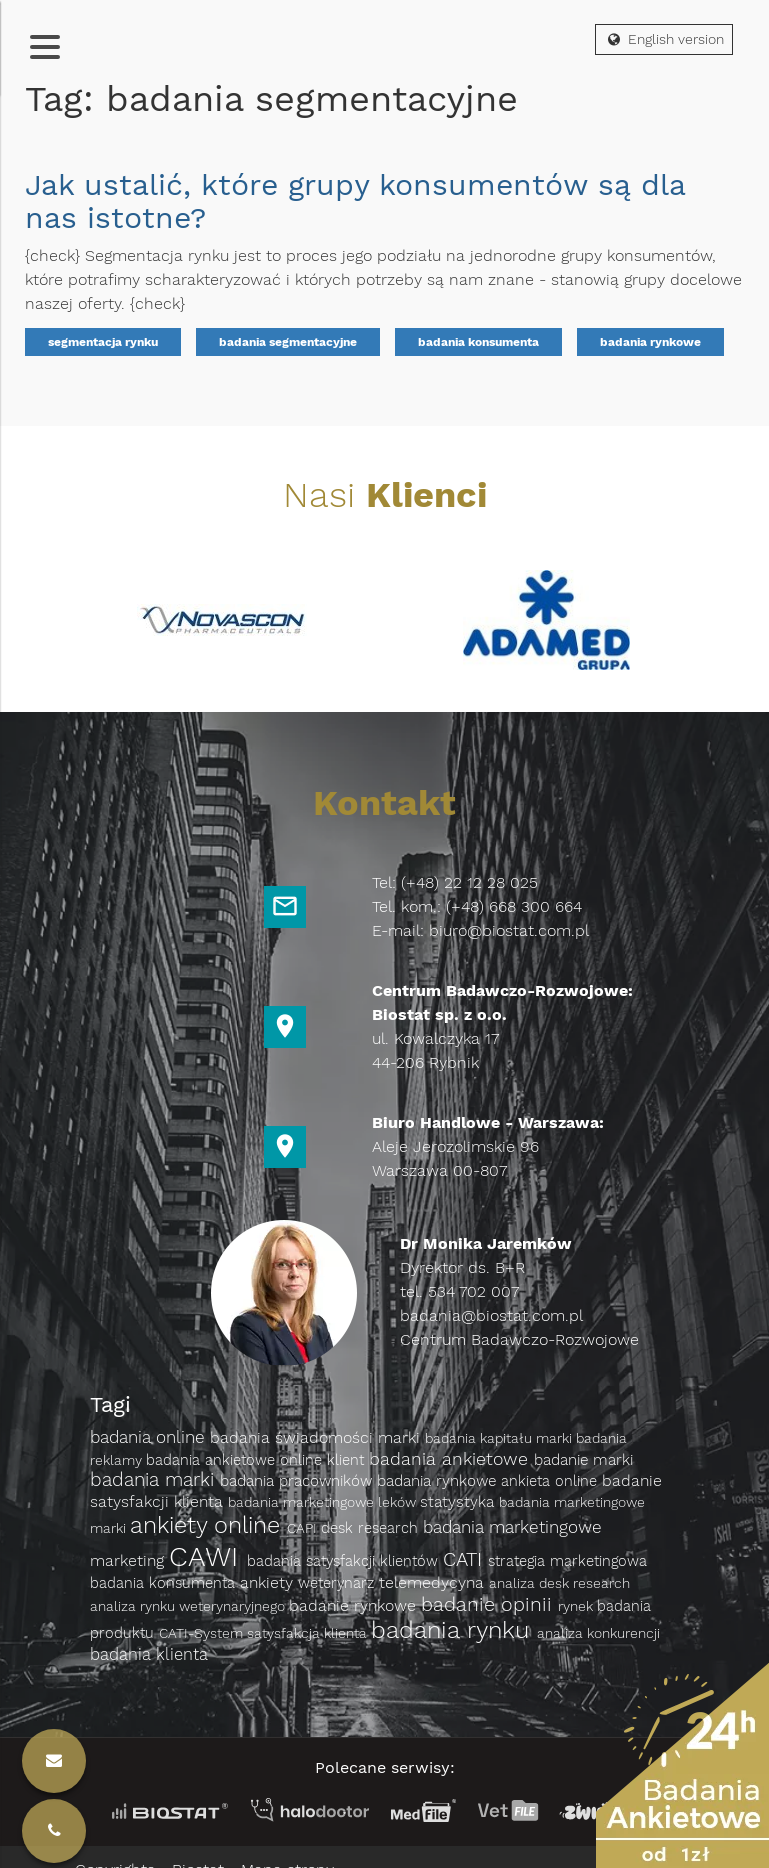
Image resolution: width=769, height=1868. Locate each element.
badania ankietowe (451, 1458)
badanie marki (583, 1460)
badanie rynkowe (355, 1605)
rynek (577, 1606)
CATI (465, 1559)
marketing (129, 1560)
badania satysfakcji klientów (345, 1561)
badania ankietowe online (236, 1460)
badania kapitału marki (500, 1438)
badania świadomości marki (317, 1437)
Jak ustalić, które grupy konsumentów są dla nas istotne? (355, 201)
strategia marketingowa (567, 1561)
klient (348, 1460)
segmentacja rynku (103, 342)
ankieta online (551, 1481)
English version (664, 39)
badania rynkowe (650, 342)
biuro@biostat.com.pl (509, 930)
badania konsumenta (478, 342)
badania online (150, 1437)
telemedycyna (434, 1582)
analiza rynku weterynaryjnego (189, 1606)
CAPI (304, 1528)
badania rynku (454, 1630)
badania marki (155, 1479)
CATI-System (203, 1633)
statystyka (459, 1502)
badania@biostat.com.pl (491, 1315)
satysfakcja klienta (309, 1633)
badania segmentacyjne (288, 342)
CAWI (208, 1556)
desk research (372, 1528)
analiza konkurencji (598, 1633)
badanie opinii (489, 1604)
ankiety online (208, 1525)
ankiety (269, 1582)
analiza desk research (559, 1583)
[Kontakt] (54, 1831)
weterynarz (338, 1583)
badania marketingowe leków (324, 1502)
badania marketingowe (512, 1527)
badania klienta (149, 1654)
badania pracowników (298, 1481)
